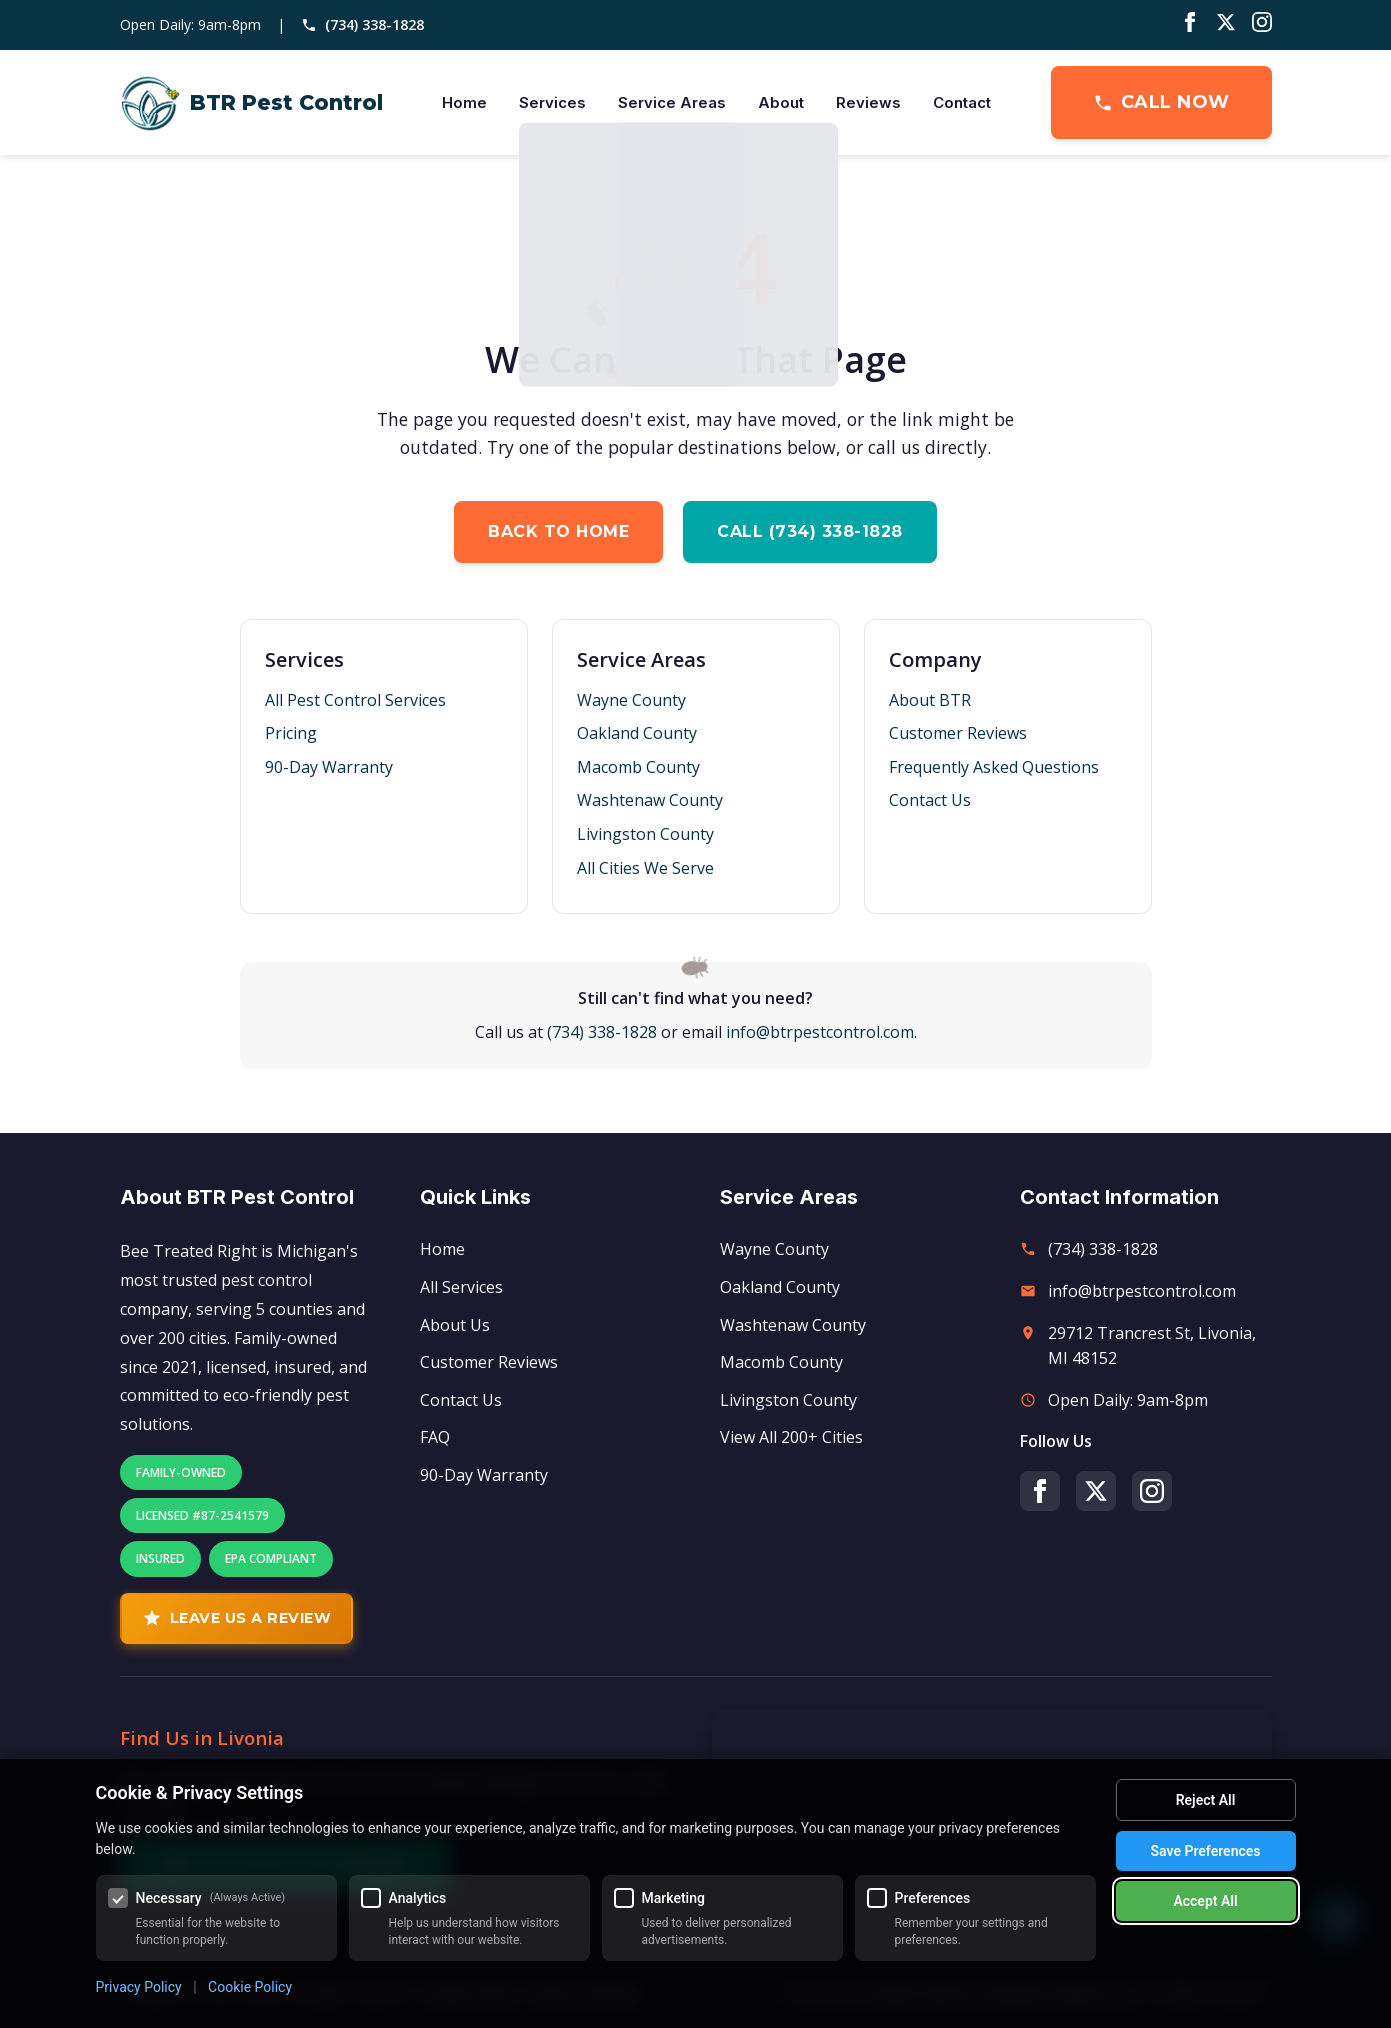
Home (464, 102)
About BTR (930, 700)
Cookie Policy (250, 1987)
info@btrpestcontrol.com (820, 1032)
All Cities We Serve (645, 868)
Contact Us (930, 800)
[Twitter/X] (1226, 25)
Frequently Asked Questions (994, 767)
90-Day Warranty (329, 767)
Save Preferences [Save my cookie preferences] (1206, 1851)
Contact (962, 102)
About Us (455, 1325)
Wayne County (631, 700)
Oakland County (637, 733)
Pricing (291, 733)
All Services (461, 1287)
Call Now (1161, 102)
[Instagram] (1262, 25)
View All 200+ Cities (791, 1437)
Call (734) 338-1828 (810, 531)
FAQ (435, 1437)
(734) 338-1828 (362, 24)
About (781, 102)
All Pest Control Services (355, 700)
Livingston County (645, 834)
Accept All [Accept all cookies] (1205, 1901)
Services (552, 102)
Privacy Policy (139, 1987)
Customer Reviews (958, 733)
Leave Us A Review (237, 1618)
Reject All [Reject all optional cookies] (1206, 1800)
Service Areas (672, 102)
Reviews (868, 102)
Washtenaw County (650, 800)
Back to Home (558, 531)
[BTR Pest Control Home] (251, 103)
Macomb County (638, 767)
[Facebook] (1190, 25)
